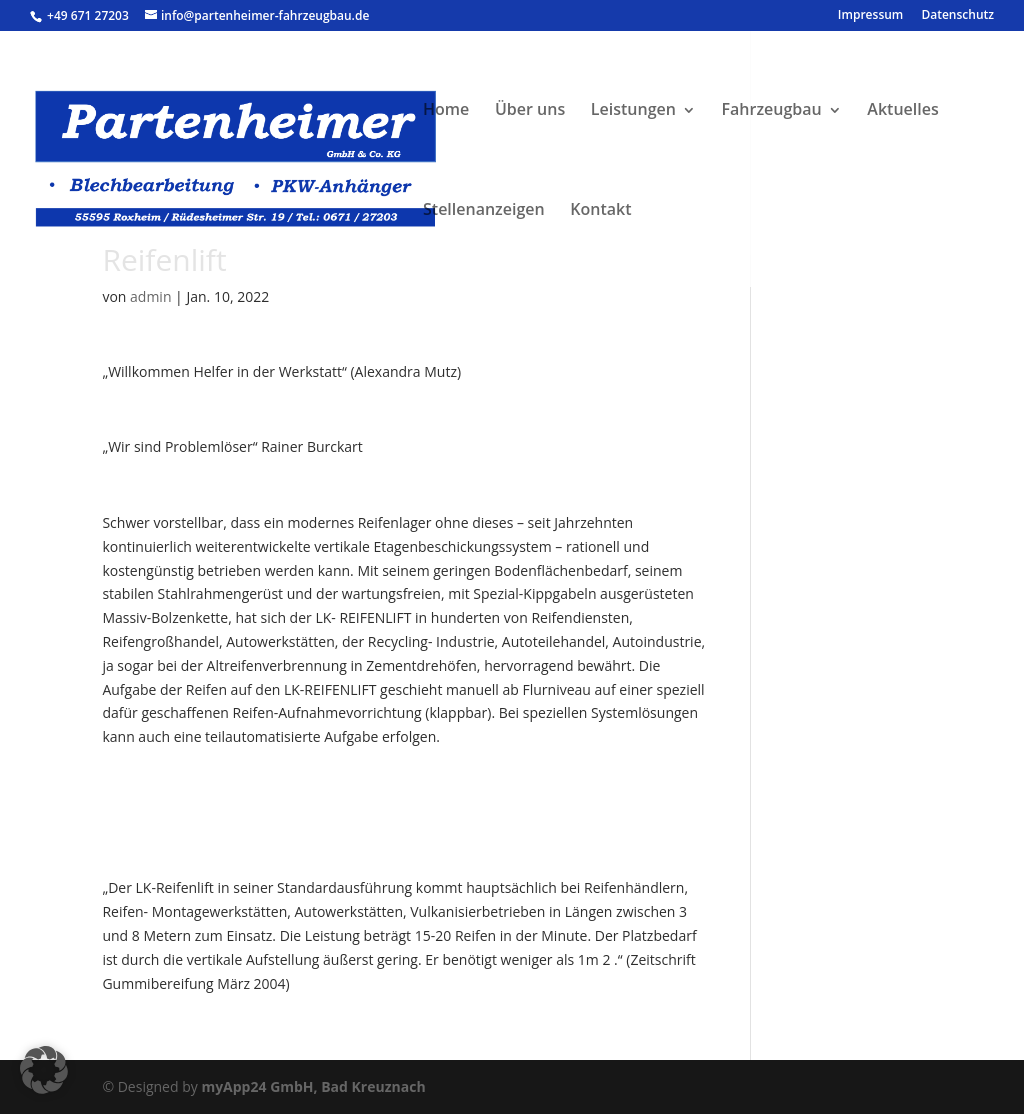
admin (150, 296)
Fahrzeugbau (772, 109)
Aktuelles (902, 109)
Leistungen (633, 109)
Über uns (530, 109)
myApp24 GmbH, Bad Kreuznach (313, 1086)
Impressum (870, 16)
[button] (44, 1070)
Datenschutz (957, 16)
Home (446, 109)
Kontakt (600, 209)
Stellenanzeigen (484, 209)
